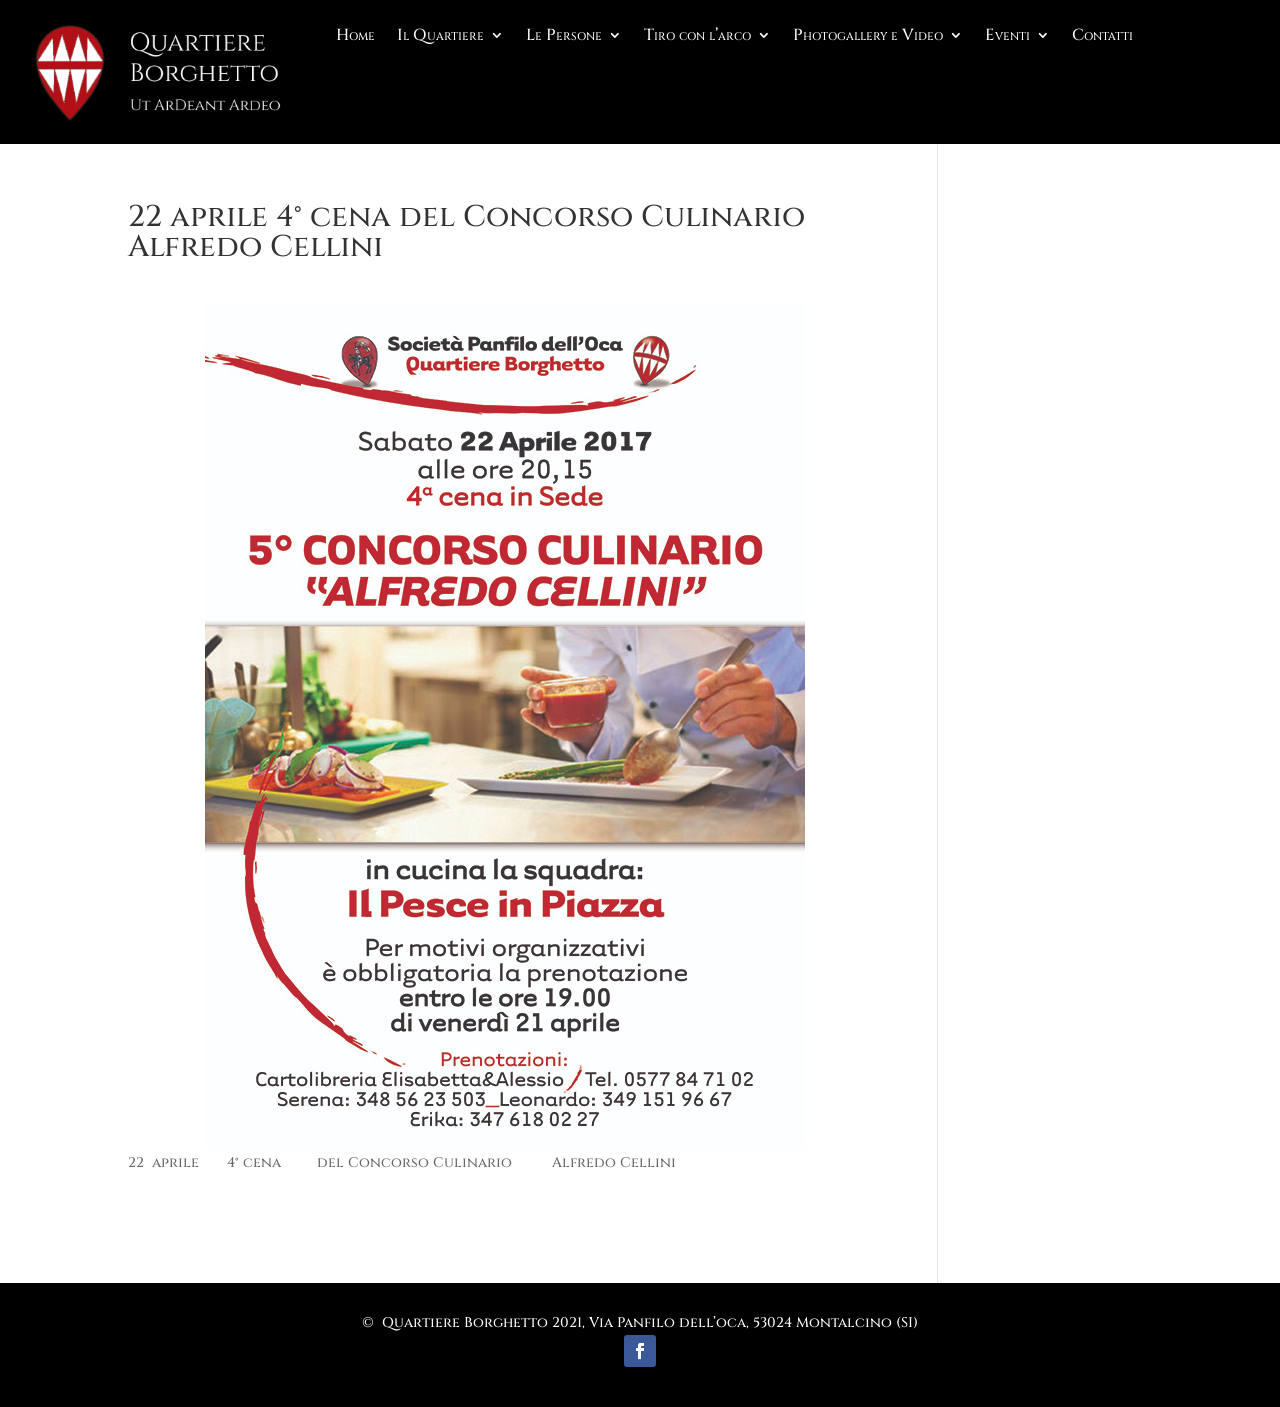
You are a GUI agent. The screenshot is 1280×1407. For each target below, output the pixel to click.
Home (355, 37)
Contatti (1102, 37)
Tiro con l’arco (697, 37)
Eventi (1007, 37)
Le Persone (564, 37)
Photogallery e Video (868, 37)
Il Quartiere (440, 37)
